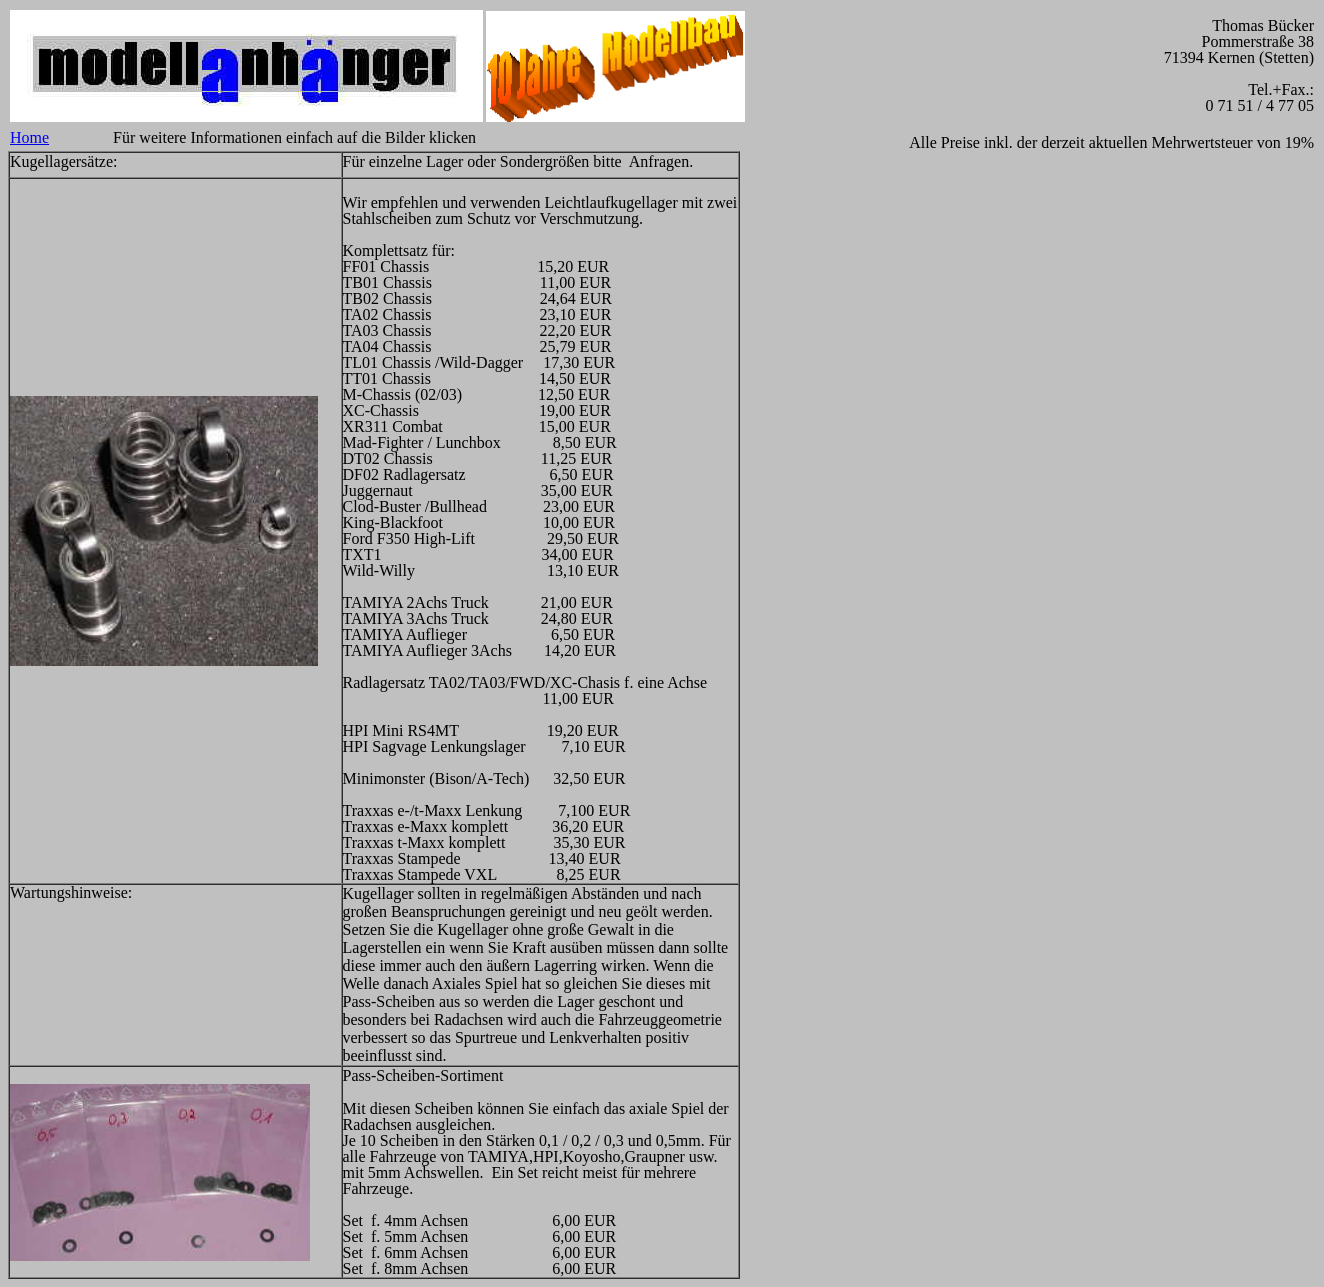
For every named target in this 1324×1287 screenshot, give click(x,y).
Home (29, 137)
